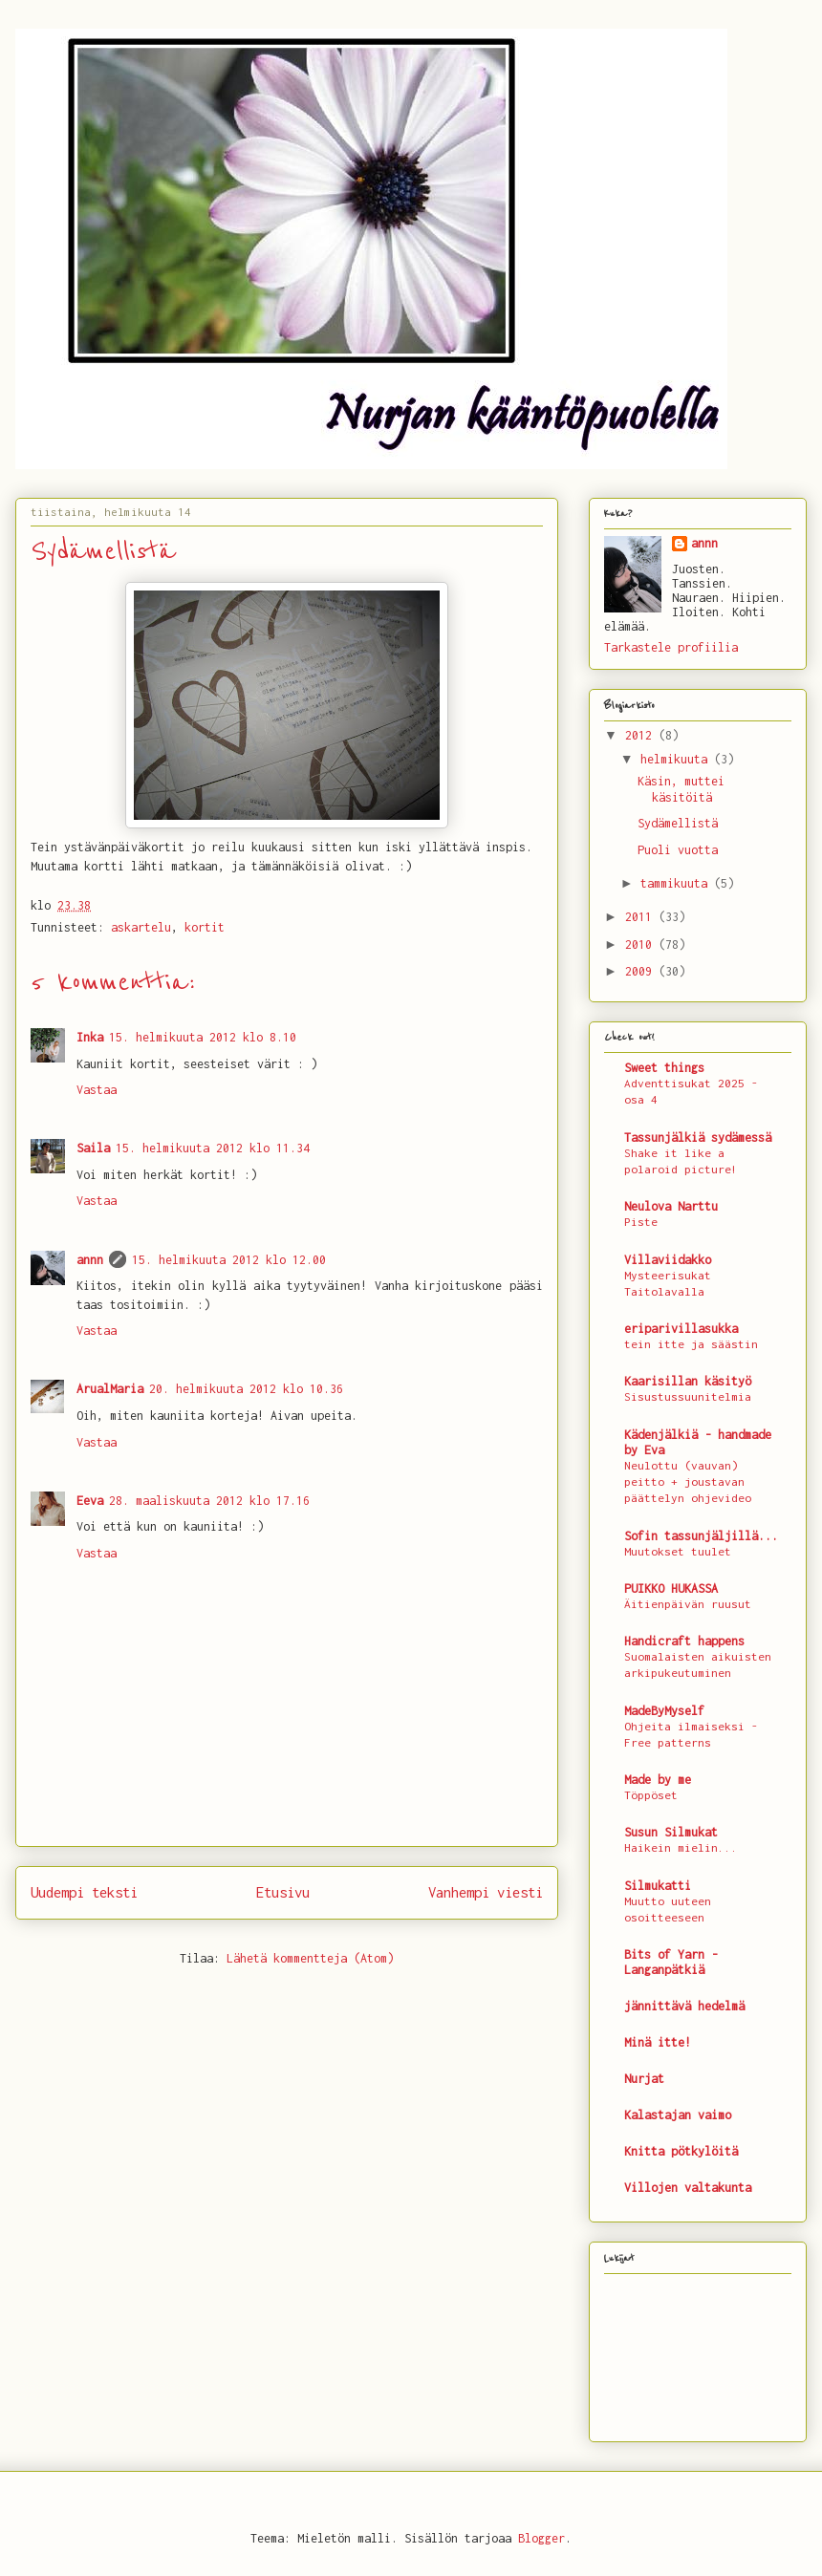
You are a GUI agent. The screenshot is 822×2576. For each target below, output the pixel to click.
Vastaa (96, 1090)
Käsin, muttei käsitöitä (681, 789)
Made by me (657, 1779)
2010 (642, 944)
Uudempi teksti (84, 1892)
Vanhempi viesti (485, 1892)
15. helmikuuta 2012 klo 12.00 (229, 1260)
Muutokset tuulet (677, 1551)
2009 (642, 971)
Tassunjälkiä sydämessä (697, 1137)
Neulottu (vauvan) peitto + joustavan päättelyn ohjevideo (687, 1482)
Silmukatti (657, 1885)
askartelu (141, 927)
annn (89, 1260)
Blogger (541, 2538)
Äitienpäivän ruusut (687, 1604)
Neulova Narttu (671, 1206)
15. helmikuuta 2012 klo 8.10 (202, 1037)
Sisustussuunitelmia (687, 1397)
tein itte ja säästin (691, 1344)
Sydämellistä (678, 823)
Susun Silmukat (671, 1832)
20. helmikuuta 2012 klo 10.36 (246, 1389)
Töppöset (651, 1795)
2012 (642, 735)
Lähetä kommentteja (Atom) (310, 1958)
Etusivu (283, 1892)
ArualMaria (109, 1389)
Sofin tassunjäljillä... (701, 1536)
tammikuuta (677, 883)
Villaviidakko (667, 1260)
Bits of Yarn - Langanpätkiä (671, 1962)
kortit (204, 927)
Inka (89, 1037)
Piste (641, 1222)
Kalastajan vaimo (677, 2115)
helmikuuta (677, 759)
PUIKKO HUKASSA (671, 1588)
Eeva (89, 1500)
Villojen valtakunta (687, 2187)
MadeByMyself (664, 1711)
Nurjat (644, 2079)
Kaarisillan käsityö (687, 1381)
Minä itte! (657, 2042)
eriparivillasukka (681, 1328)
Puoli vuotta (678, 850)
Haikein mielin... (681, 1848)
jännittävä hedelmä (684, 2006)
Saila (93, 1148)
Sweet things (664, 1068)
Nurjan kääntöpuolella (32, 52)
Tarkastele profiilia (671, 647)
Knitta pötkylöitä (681, 2151)
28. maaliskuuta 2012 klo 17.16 (209, 1500)
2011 (642, 917)
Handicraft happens (684, 1641)
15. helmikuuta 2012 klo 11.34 (213, 1148)
